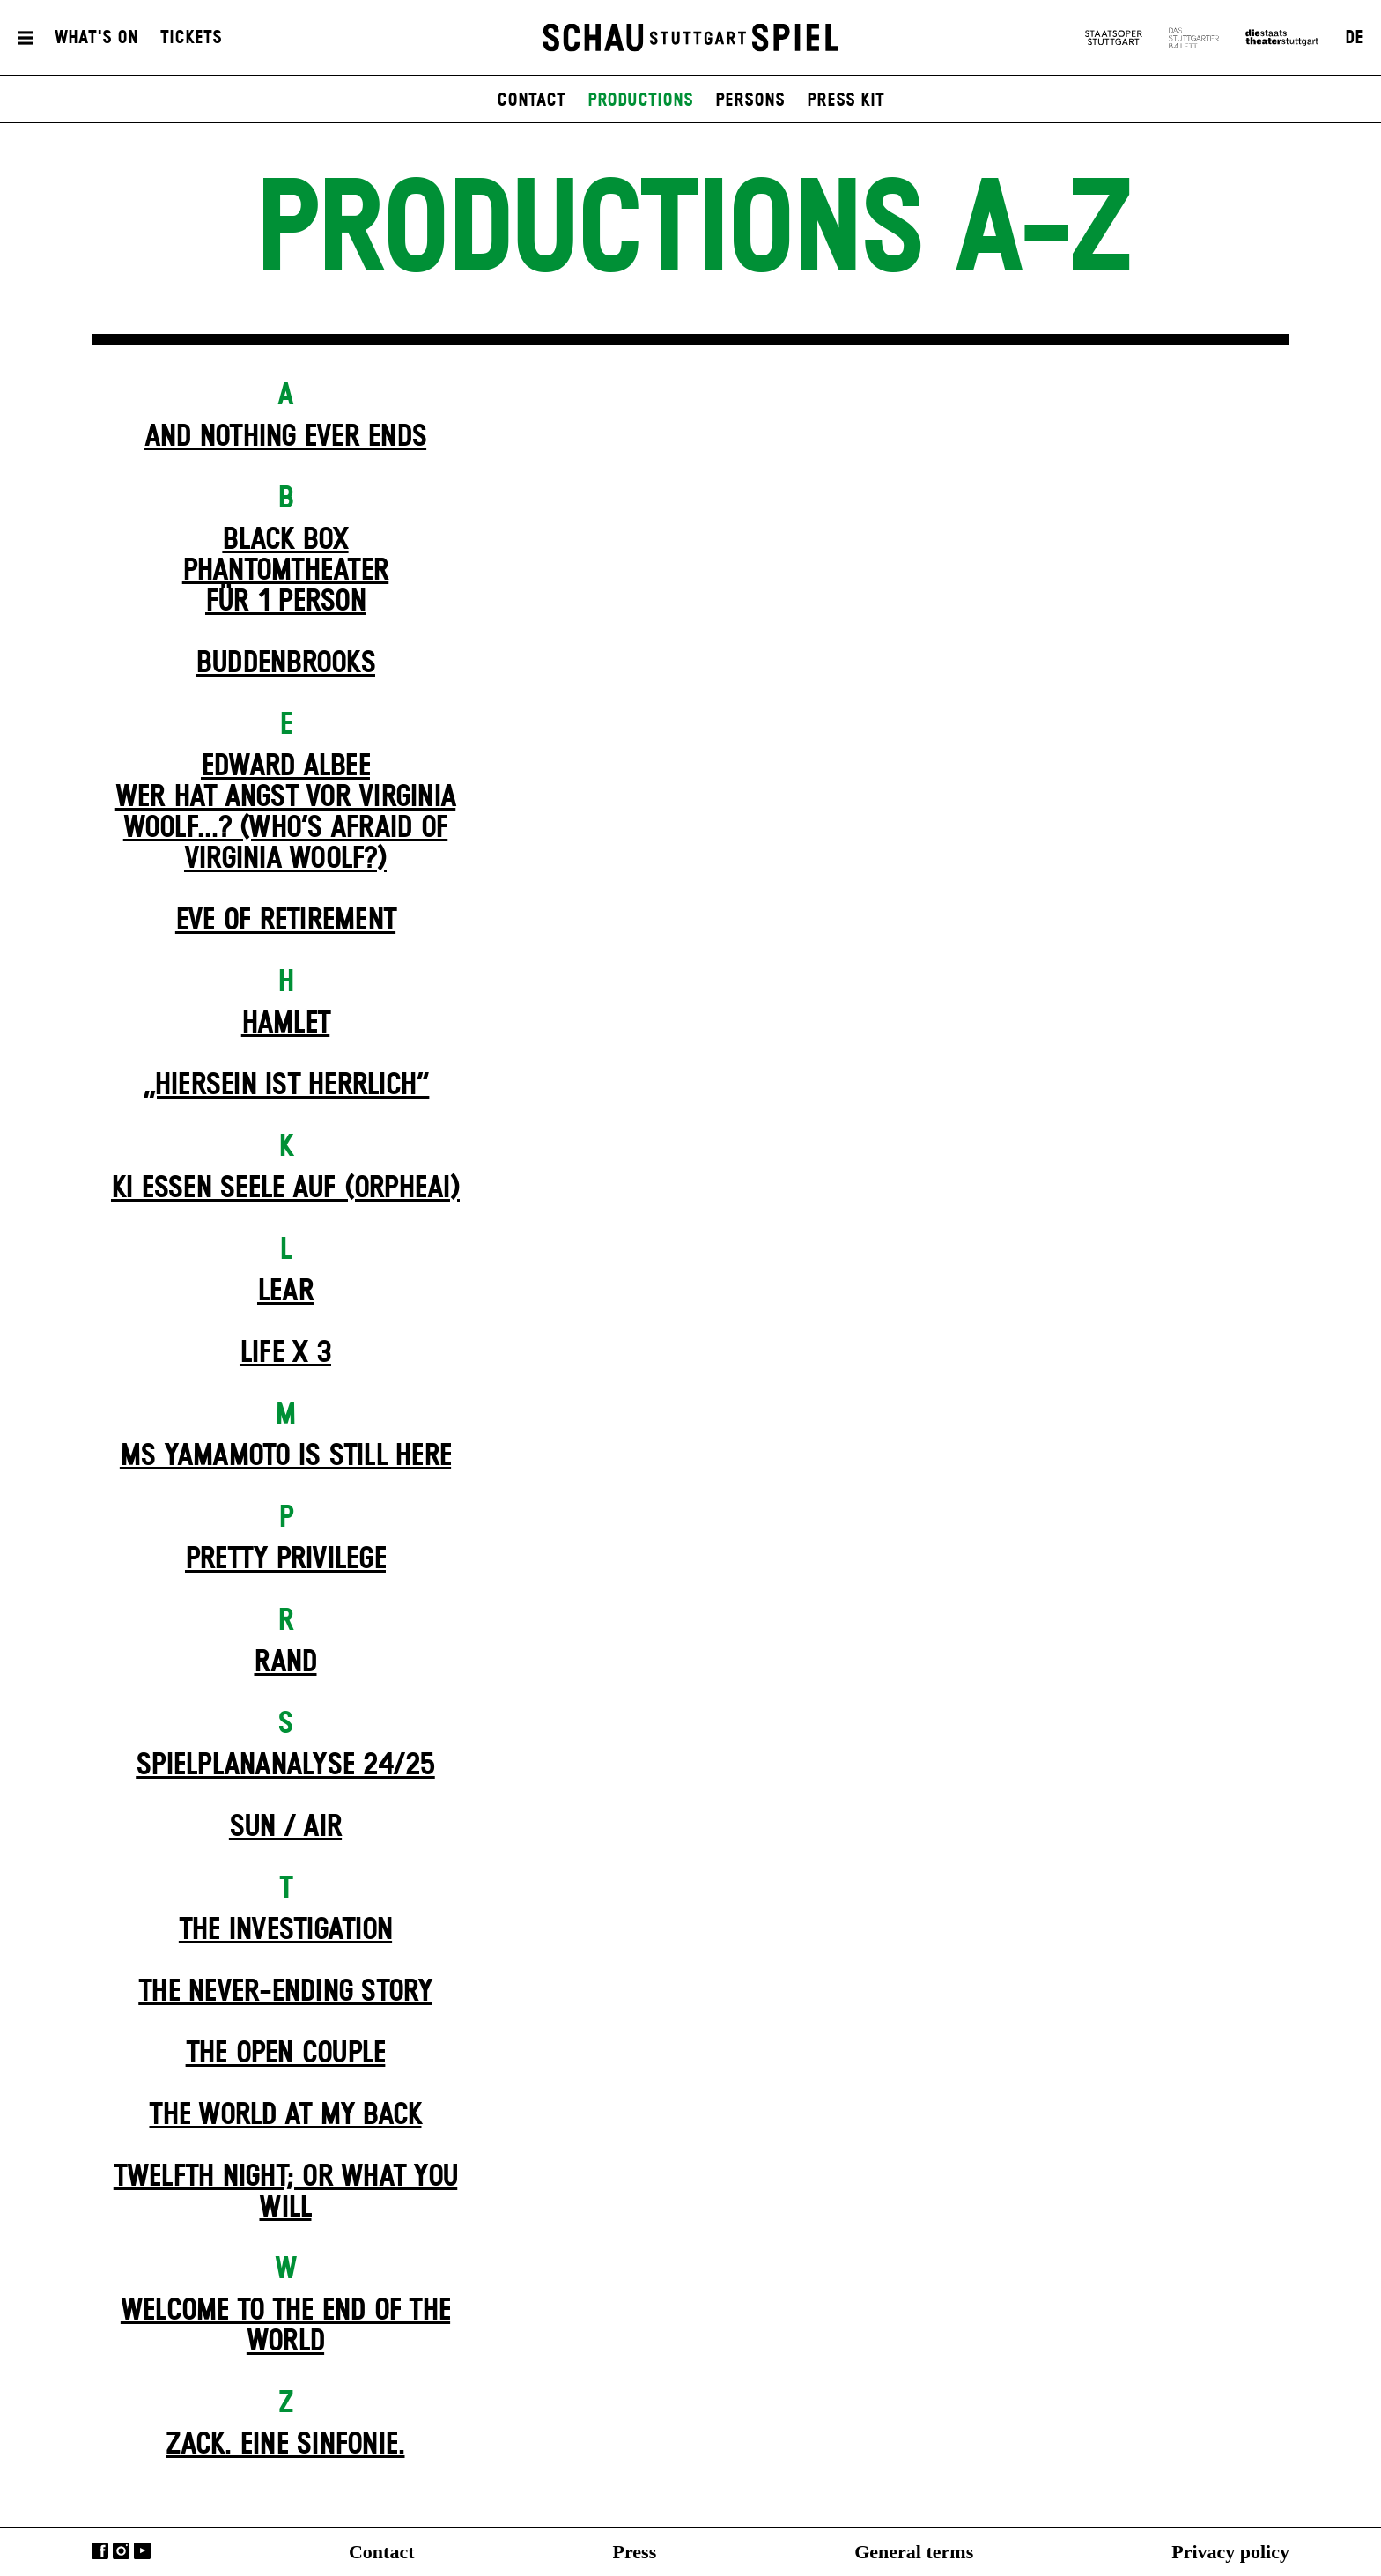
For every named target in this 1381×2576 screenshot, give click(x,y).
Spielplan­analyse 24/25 (285, 1765)
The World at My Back (285, 2115)
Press (635, 2552)
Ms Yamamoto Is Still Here (285, 1456)
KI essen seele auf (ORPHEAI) (285, 1188)
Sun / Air (285, 1827)
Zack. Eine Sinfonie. (285, 2445)
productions (640, 100)
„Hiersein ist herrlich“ (286, 1085)
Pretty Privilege (285, 1559)
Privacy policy (1230, 2552)
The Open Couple (286, 2053)
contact (531, 100)
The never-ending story (285, 1992)
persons (750, 100)
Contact (382, 2552)
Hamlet (285, 1024)
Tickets (191, 38)
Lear (285, 1291)
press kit (845, 100)
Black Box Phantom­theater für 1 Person (285, 571)
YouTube (142, 2551)
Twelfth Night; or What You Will (286, 2192)
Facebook (100, 2551)
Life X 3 (285, 1353)
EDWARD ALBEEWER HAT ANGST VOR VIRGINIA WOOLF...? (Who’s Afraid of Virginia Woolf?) (285, 813)
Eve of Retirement (285, 920)
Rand (285, 1662)
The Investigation (285, 1930)
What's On (96, 38)
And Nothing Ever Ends (285, 437)
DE (1354, 38)
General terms (913, 2552)
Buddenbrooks (285, 663)
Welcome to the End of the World (285, 2326)
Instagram (121, 2551)
